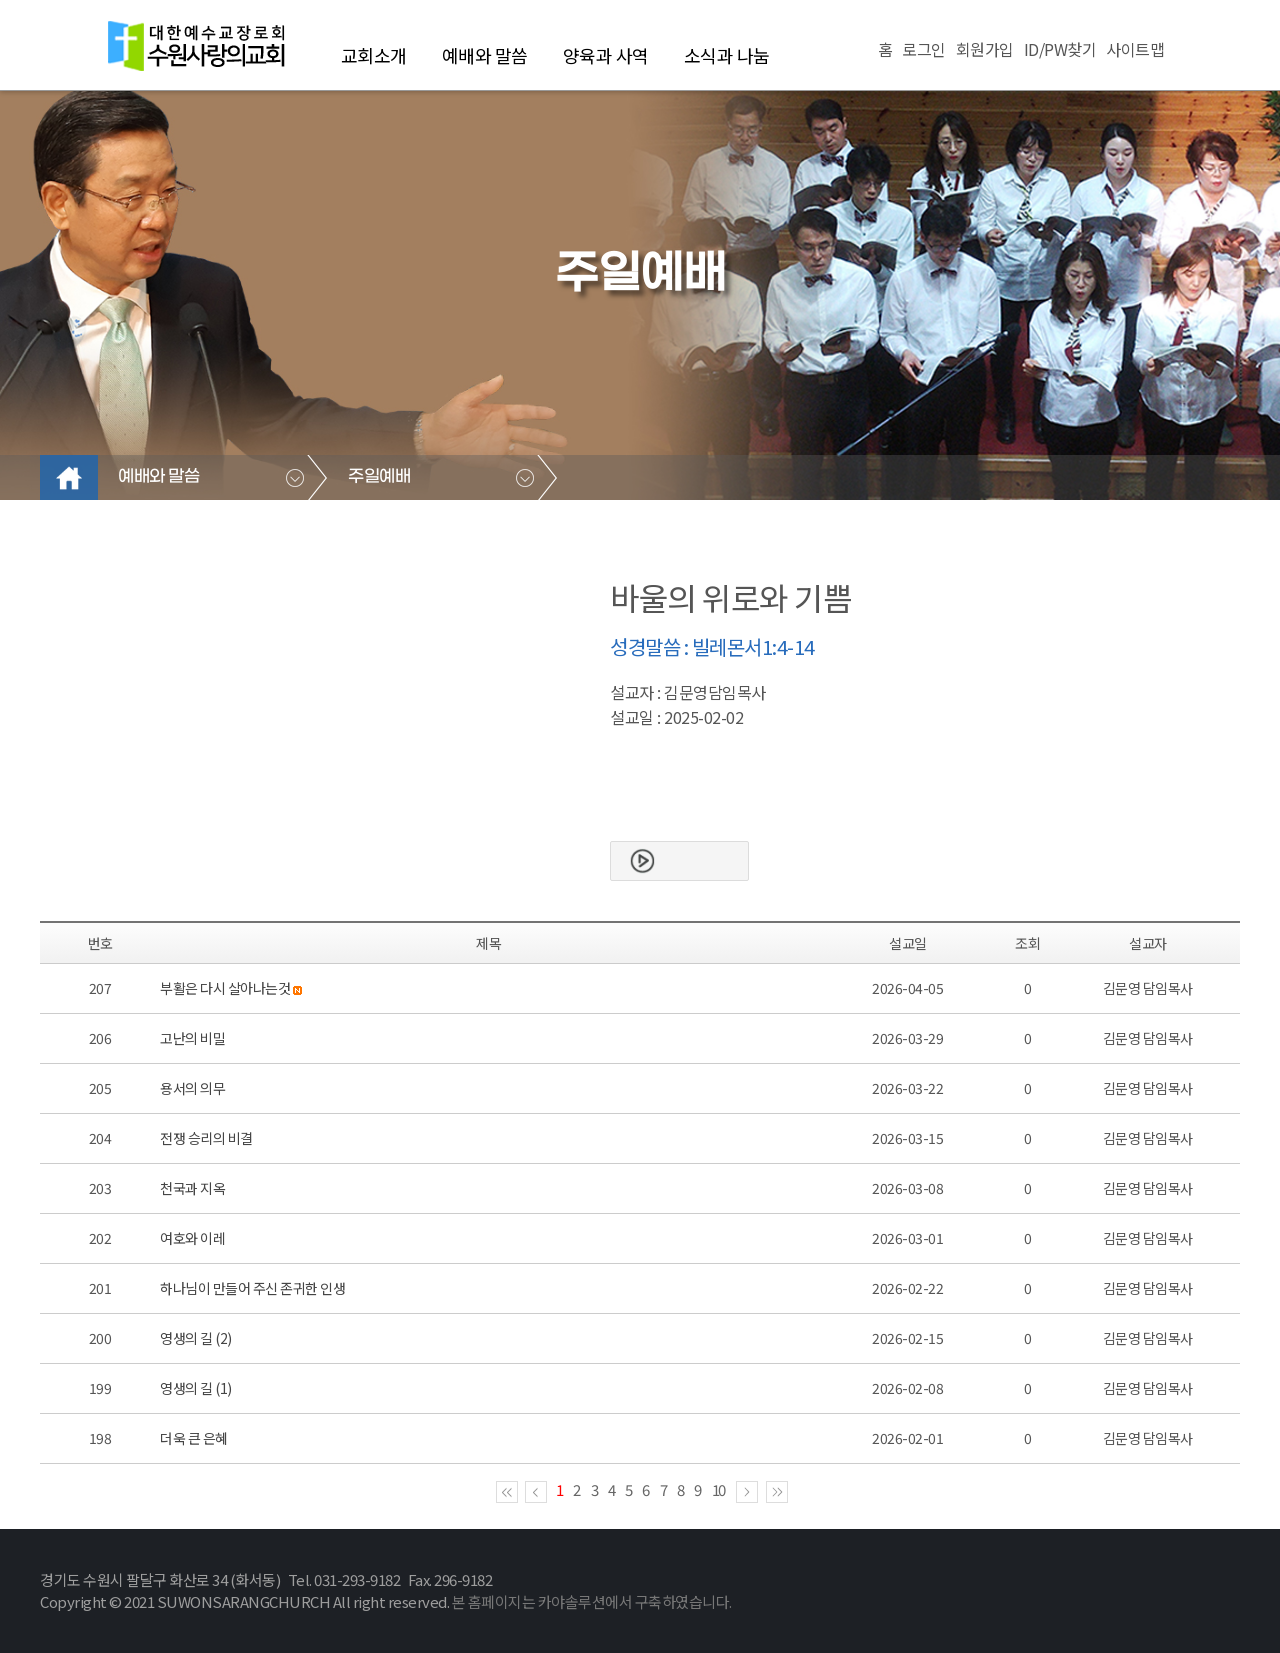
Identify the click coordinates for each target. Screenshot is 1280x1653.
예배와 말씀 (485, 55)
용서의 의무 (192, 1088)
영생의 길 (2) (196, 1338)
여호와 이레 (192, 1238)
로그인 (924, 49)
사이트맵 (1135, 49)
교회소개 (374, 55)
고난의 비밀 (192, 1038)
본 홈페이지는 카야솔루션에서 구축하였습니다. (592, 1601)
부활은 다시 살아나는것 (225, 988)
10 (719, 1489)
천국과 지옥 (192, 1188)
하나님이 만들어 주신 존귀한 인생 (252, 1288)
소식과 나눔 (727, 55)
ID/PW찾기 (1060, 49)
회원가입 (985, 49)
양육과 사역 (606, 55)
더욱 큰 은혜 (194, 1438)
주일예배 (379, 477)
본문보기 (694, 861)
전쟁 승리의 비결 (206, 1138)
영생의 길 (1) (196, 1388)
